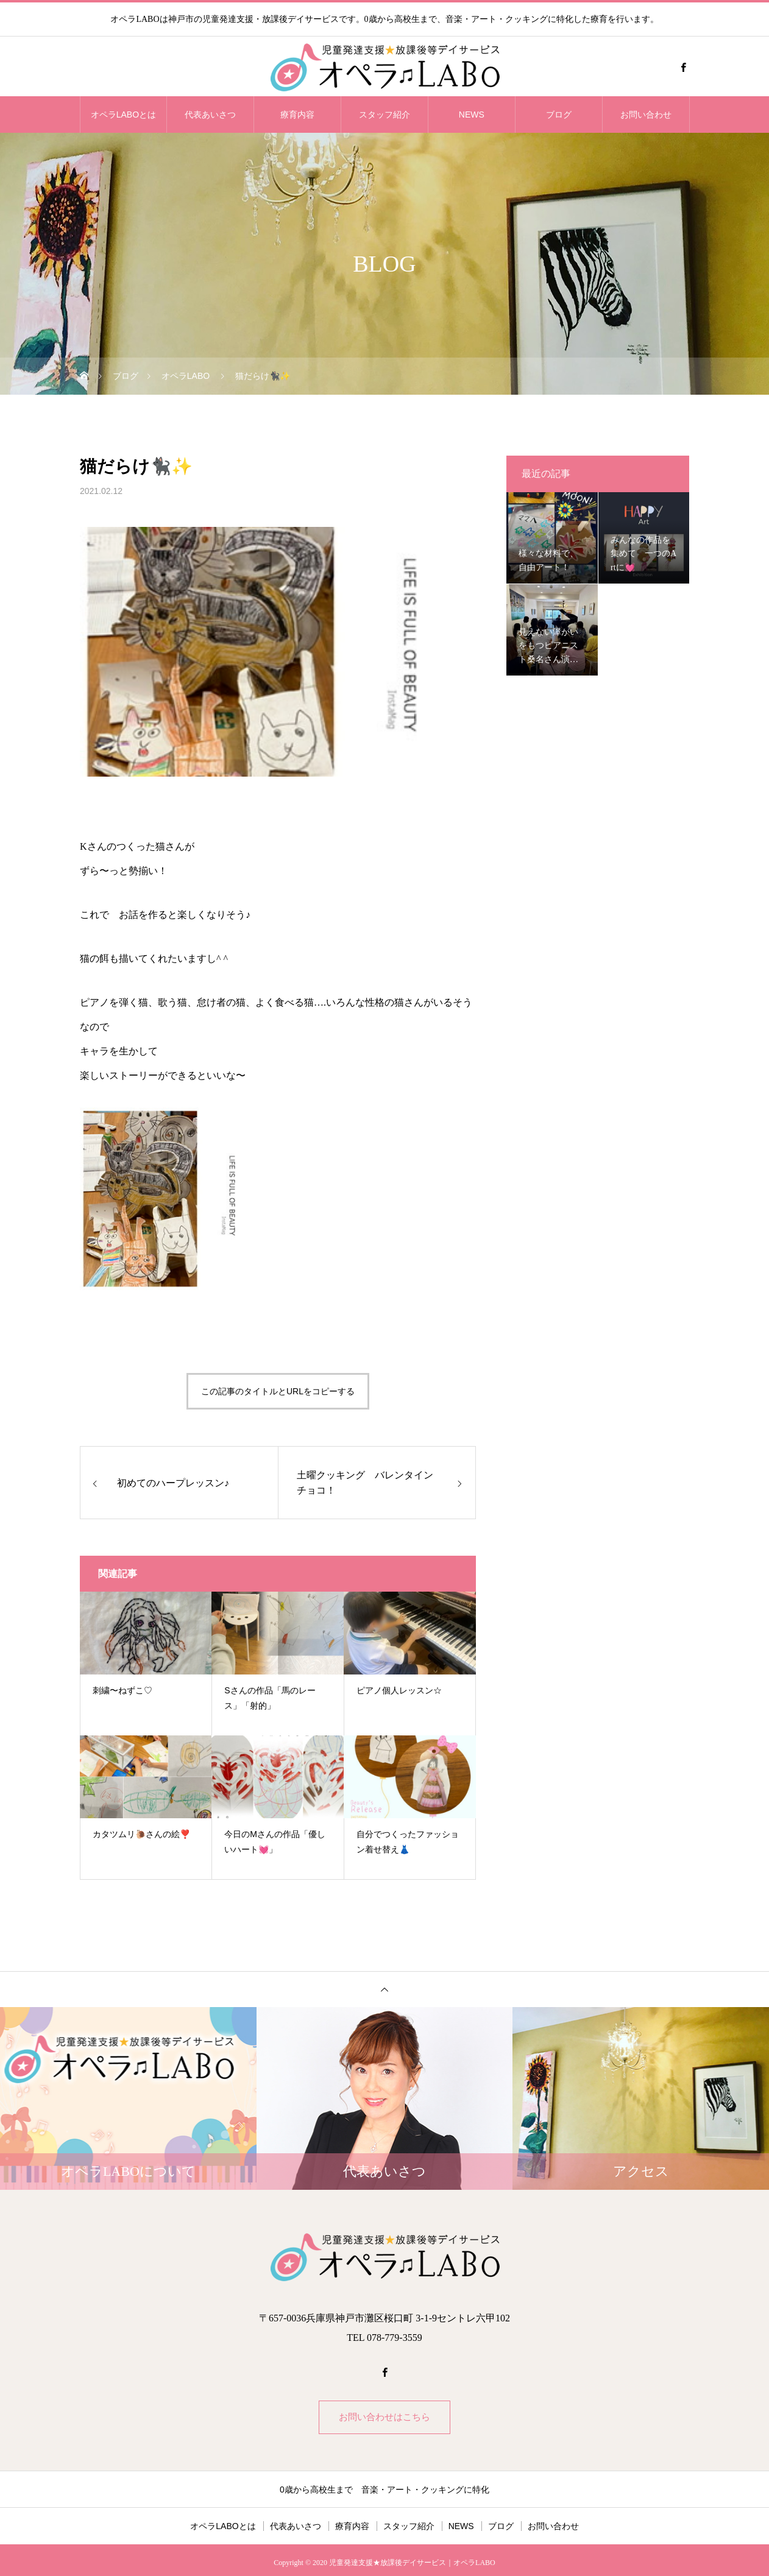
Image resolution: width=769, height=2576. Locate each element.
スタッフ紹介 (384, 114)
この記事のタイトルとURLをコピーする (278, 1391)
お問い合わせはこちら (384, 2419)
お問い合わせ (646, 114)
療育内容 (297, 114)
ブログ (559, 114)
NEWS (471, 114)
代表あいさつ (210, 114)
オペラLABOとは (123, 114)
